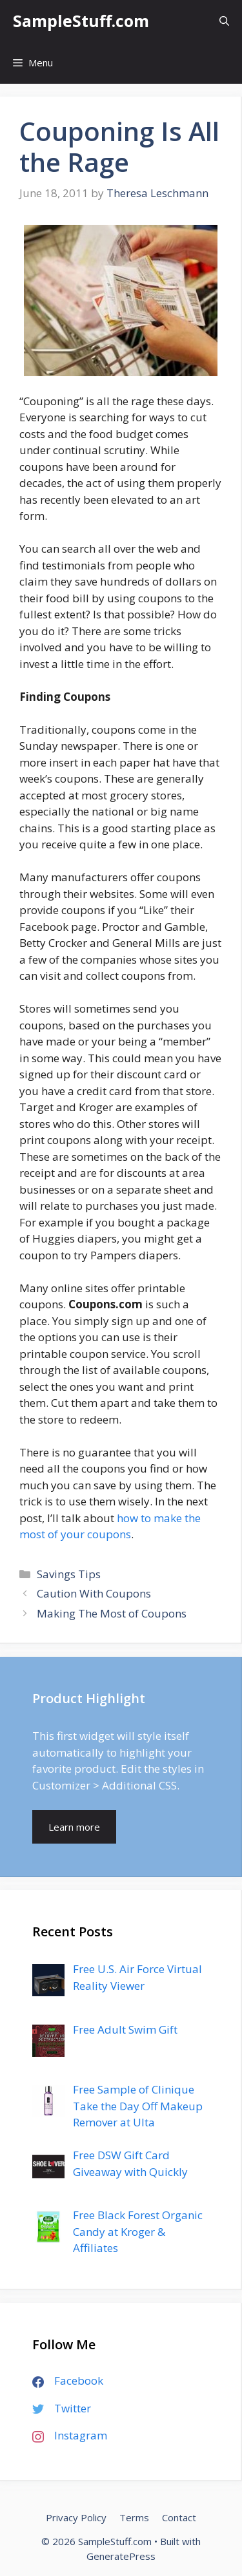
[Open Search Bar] (224, 21)
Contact (179, 2517)
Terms (134, 2517)
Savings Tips (69, 1574)
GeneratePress (121, 2556)
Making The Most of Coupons (112, 1613)
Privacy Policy (76, 2517)
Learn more (74, 1826)
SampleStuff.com (81, 21)
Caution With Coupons (94, 1593)
